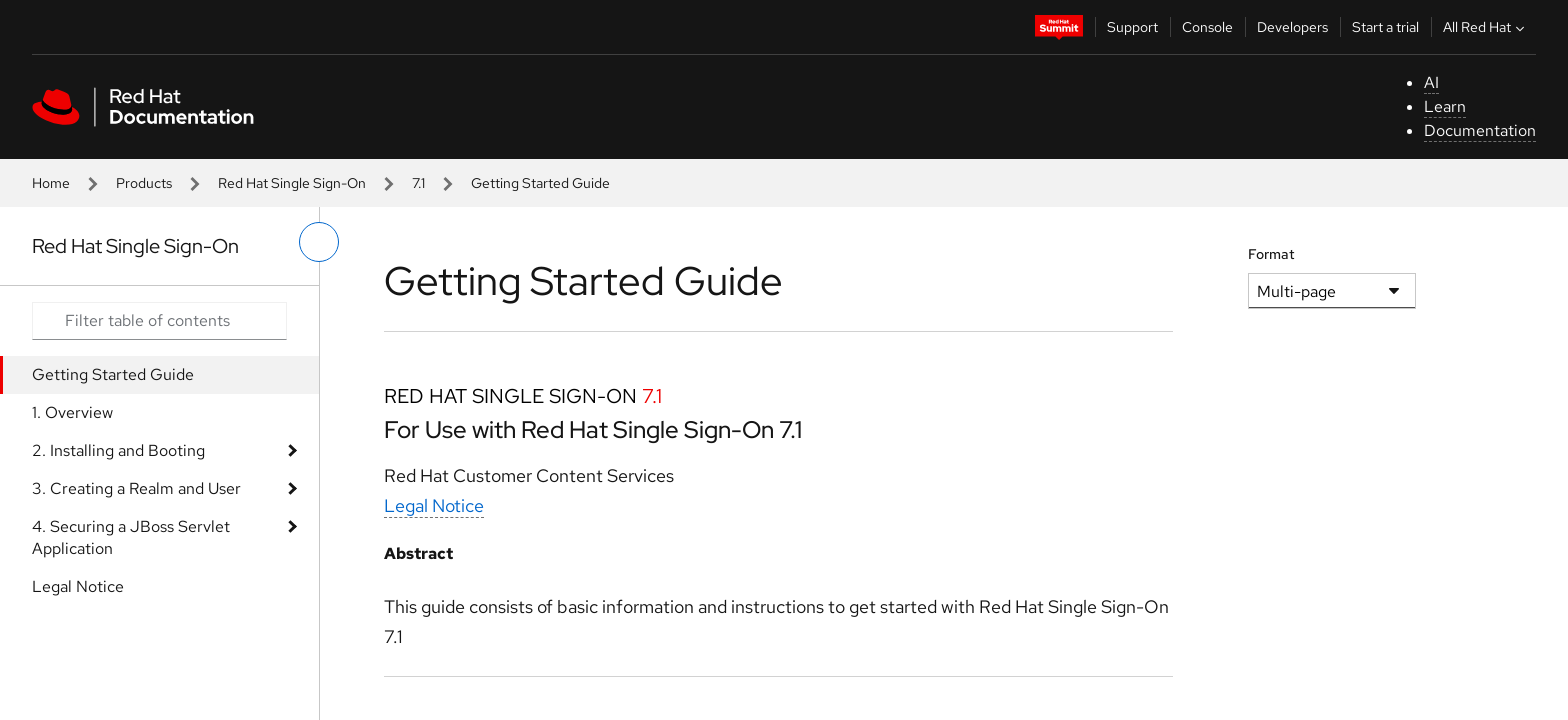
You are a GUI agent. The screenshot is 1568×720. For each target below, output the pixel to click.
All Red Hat (1486, 27)
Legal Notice (78, 586)
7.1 (418, 183)
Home (51, 183)
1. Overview (72, 412)
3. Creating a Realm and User (136, 488)
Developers (1292, 27)
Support (1132, 27)
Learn (1445, 106)
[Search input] (159, 321)
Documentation (1480, 130)
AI (1431, 82)
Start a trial (1385, 27)
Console (1207, 27)
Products (144, 183)
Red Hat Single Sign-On (292, 183)
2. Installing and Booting (118, 450)
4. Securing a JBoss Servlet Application (131, 537)
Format (1271, 254)
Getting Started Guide (113, 374)
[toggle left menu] (319, 242)
